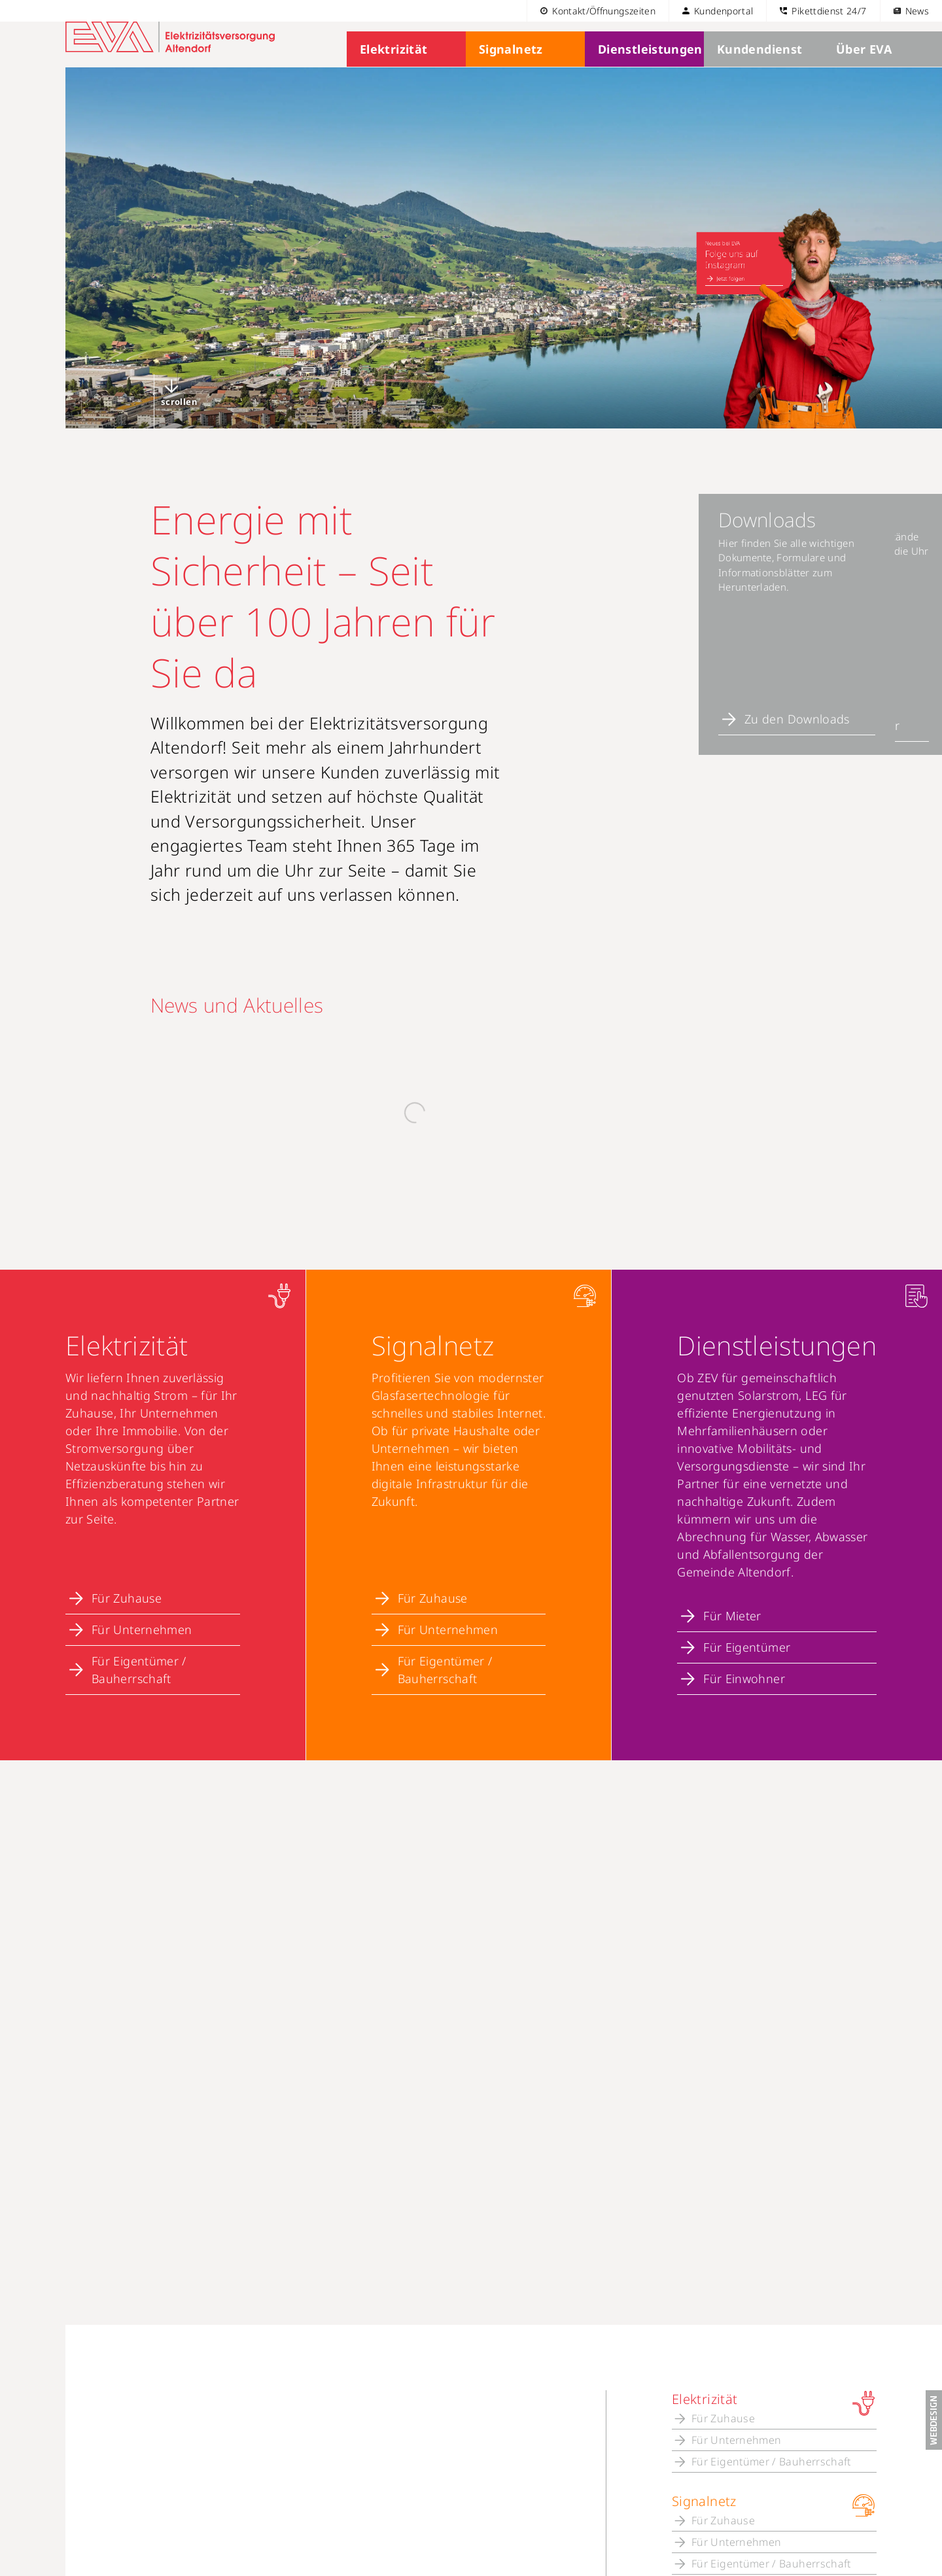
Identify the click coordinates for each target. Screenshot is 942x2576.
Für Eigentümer (746, 1618)
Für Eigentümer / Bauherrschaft (139, 1641)
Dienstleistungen (645, 72)
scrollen (179, 424)
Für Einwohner (744, 1650)
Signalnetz (508, 72)
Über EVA (861, 72)
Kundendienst (755, 72)
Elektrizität (390, 72)
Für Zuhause (127, 1569)
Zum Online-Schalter (760, 741)
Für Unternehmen (142, 1601)
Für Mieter (732, 1587)
